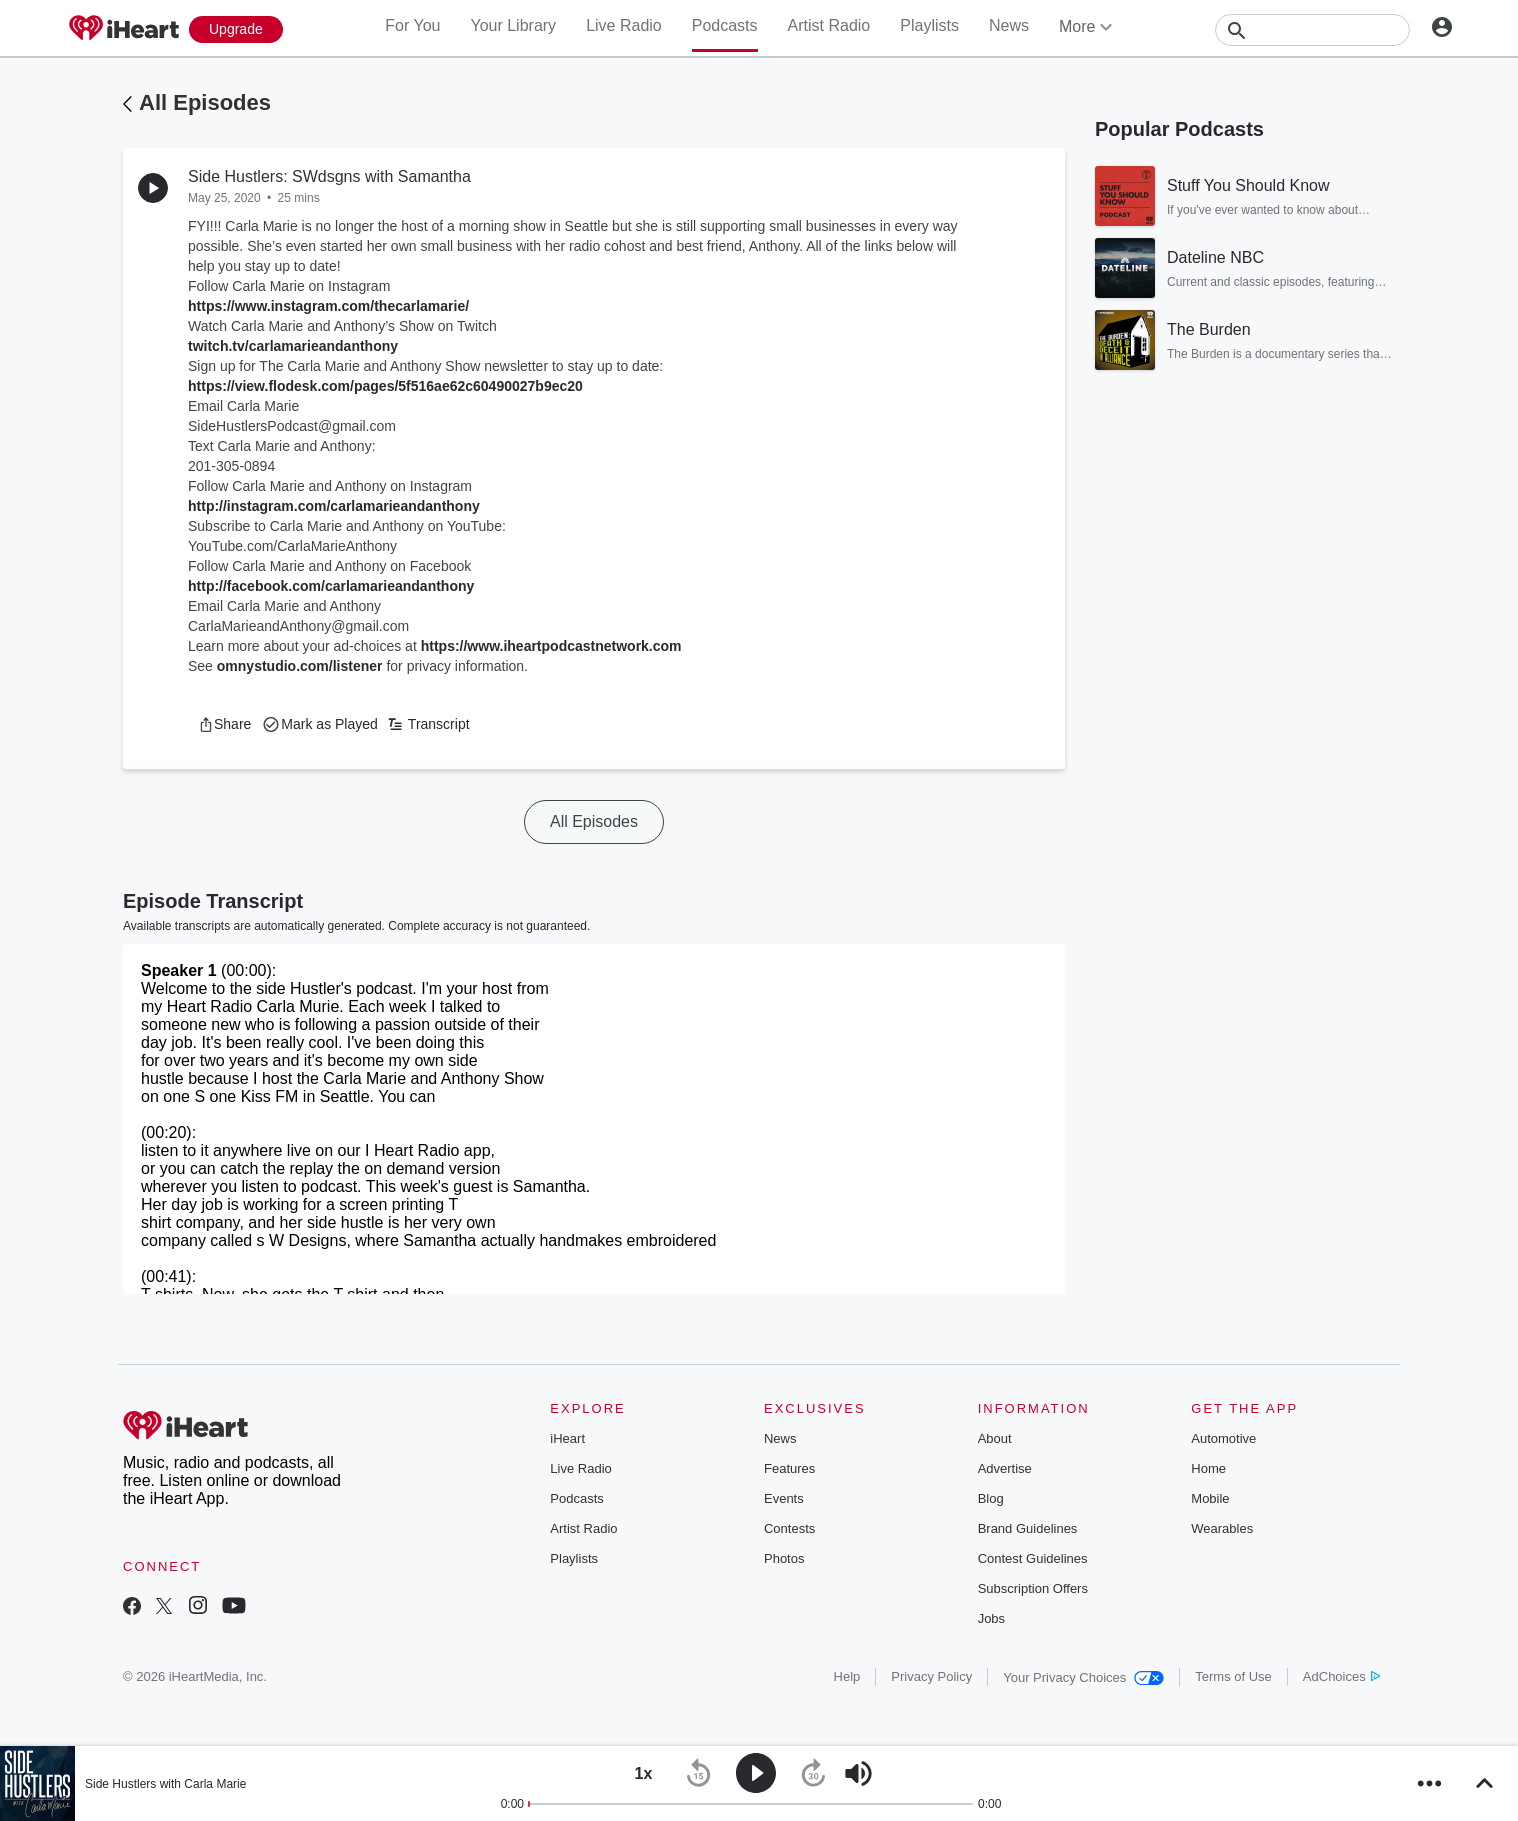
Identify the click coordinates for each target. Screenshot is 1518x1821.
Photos (784, 1558)
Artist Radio (829, 25)
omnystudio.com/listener (300, 666)
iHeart (567, 1438)
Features (789, 1468)
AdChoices (1341, 1676)
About (995, 1438)
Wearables (1222, 1528)
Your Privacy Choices (1083, 1677)
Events (784, 1498)
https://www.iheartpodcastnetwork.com (551, 646)
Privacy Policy (931, 1676)
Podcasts (725, 25)
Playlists (929, 25)
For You (412, 25)
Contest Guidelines (1033, 1558)
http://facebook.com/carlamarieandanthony (331, 586)
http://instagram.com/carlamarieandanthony (334, 506)
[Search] (1312, 30)
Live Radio (624, 25)
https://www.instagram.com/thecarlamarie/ (328, 306)
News (1009, 25)
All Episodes (205, 102)
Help (847, 1676)
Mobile (1210, 1498)
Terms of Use (1233, 1676)
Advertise (1005, 1468)
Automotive (1223, 1438)
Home (1208, 1468)
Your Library (513, 25)
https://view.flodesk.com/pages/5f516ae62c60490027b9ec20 (385, 386)
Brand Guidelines (1028, 1528)
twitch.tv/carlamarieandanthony (293, 346)
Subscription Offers (1033, 1588)
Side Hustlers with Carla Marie (165, 1784)
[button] (224, 724)
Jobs (991, 1618)
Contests (789, 1528)
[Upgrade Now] (236, 29)
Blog (991, 1498)
